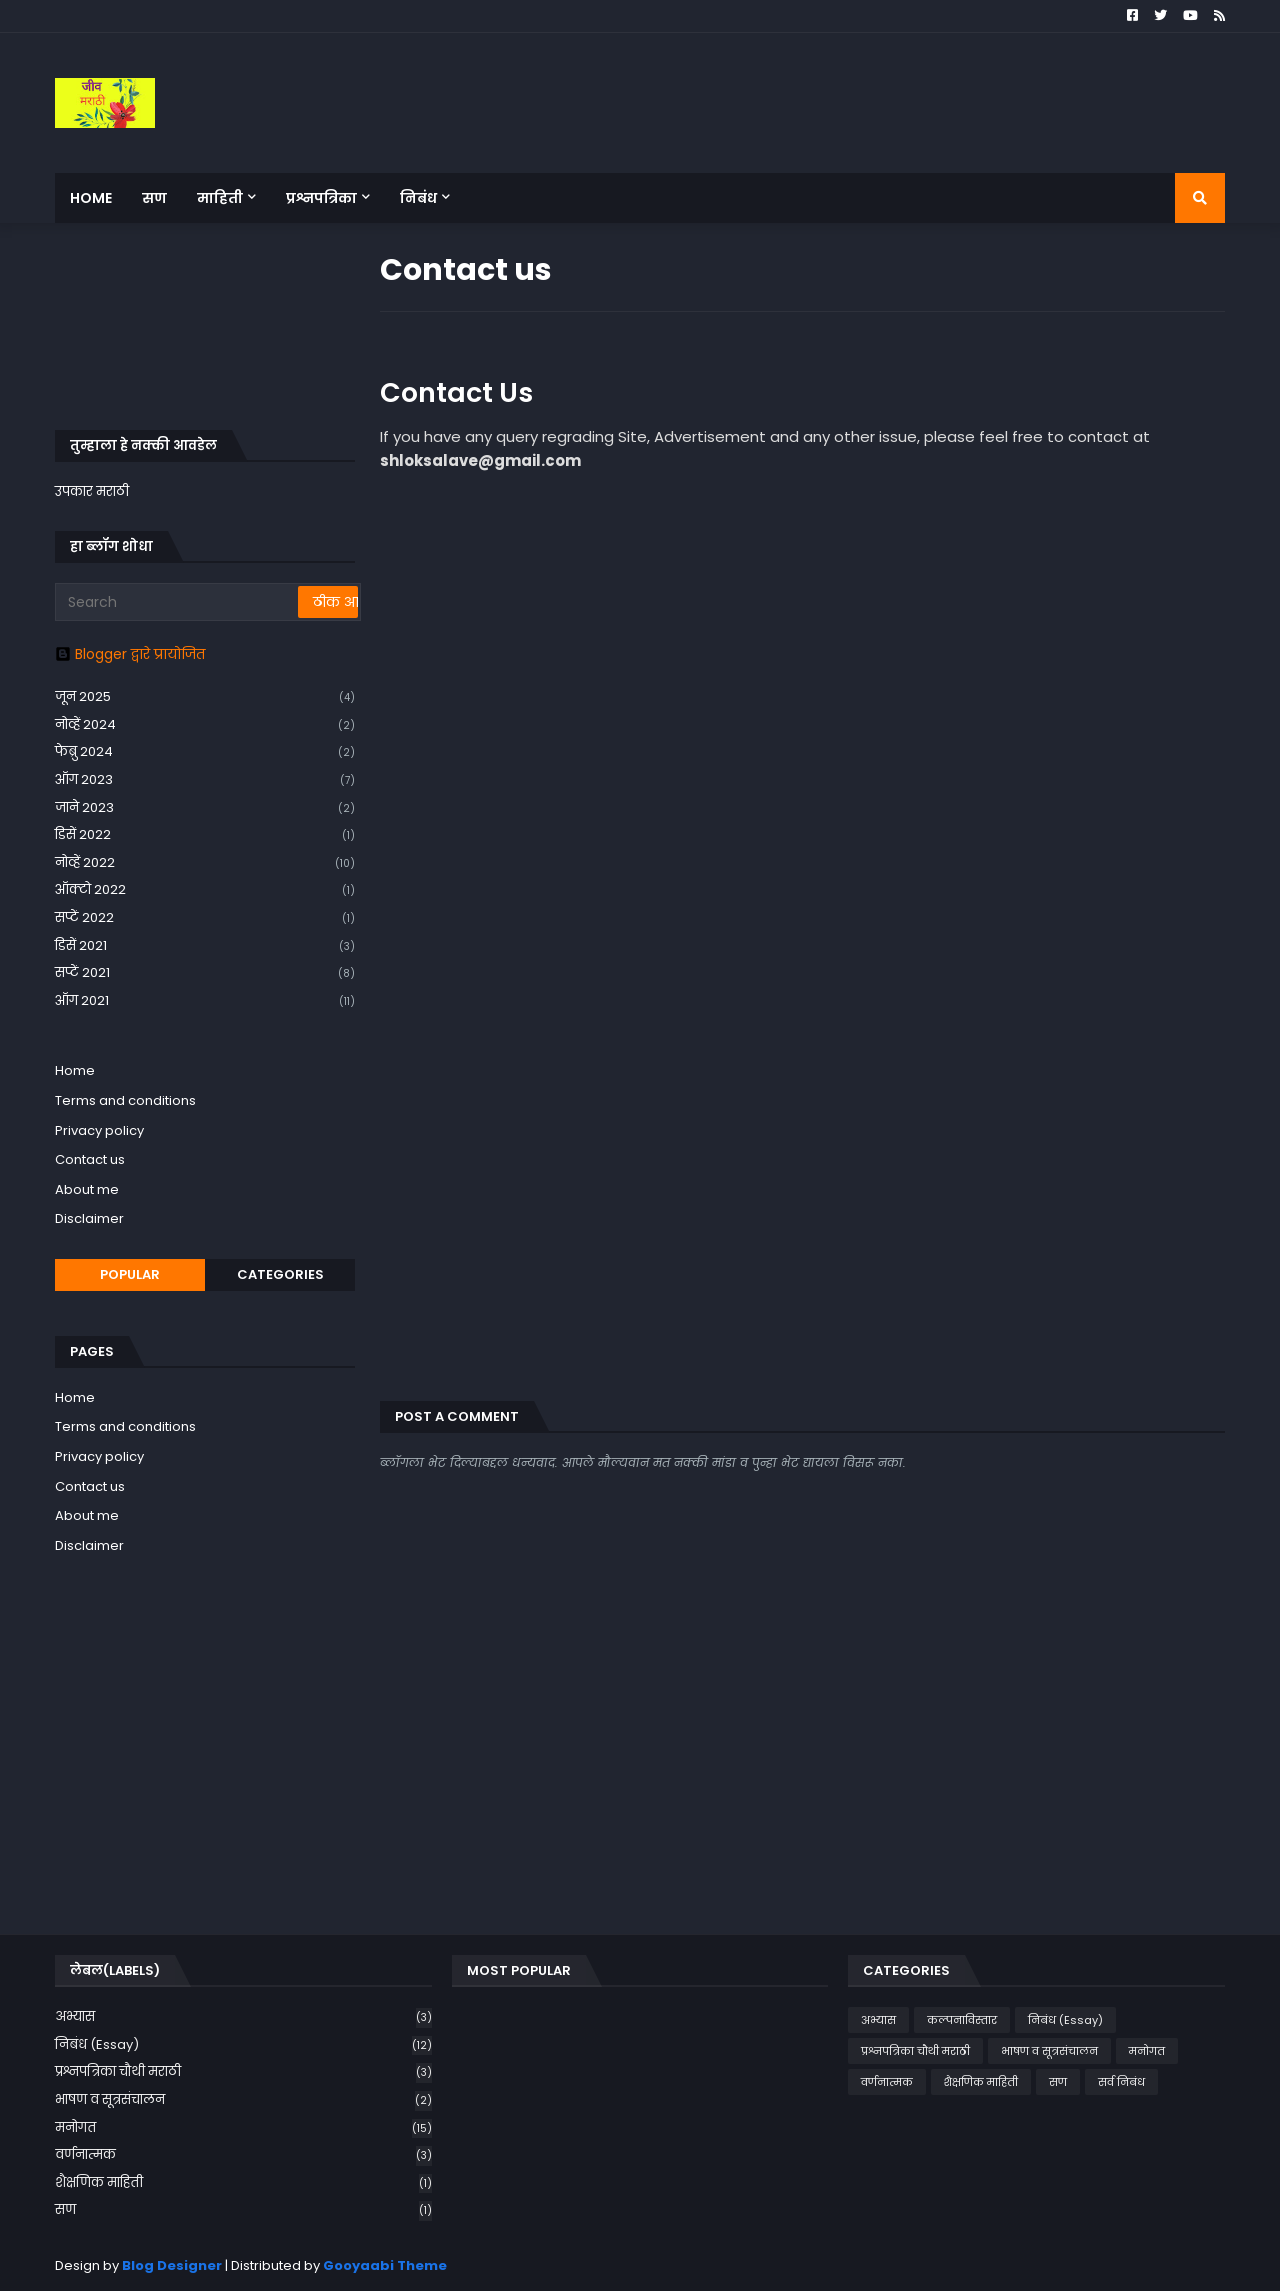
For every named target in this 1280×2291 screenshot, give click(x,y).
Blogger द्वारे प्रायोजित (130, 654)
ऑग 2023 (205, 780)
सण (243, 2210)
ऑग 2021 (205, 1001)
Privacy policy (99, 1130)
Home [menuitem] (91, 198)
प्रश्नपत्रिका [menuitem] (321, 198)
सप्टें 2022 (205, 918)
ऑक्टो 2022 (205, 890)
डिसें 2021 (205, 946)
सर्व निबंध (1121, 2082)
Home (75, 1070)
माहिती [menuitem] (220, 198)
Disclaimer (89, 1218)
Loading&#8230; (700, 933)
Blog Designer (172, 2265)
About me (87, 1189)
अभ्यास (243, 2017)
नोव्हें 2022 (205, 863)
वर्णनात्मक (243, 2155)
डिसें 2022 (205, 835)
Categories (280, 1274)
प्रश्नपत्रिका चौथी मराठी (243, 2072)
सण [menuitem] (154, 198)
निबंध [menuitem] (418, 198)
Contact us (90, 1159)
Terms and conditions (125, 1100)
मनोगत (243, 2128)
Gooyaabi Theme (385, 2265)
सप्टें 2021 (205, 973)
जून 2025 (205, 697)
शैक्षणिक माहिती (243, 2183)
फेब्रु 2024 (205, 752)
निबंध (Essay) (243, 2045)
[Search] (178, 602)
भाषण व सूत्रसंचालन (243, 2100)
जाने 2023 (205, 808)
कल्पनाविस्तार (962, 2020)
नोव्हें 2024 (205, 725)
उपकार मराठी (92, 491)
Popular (130, 1274)
